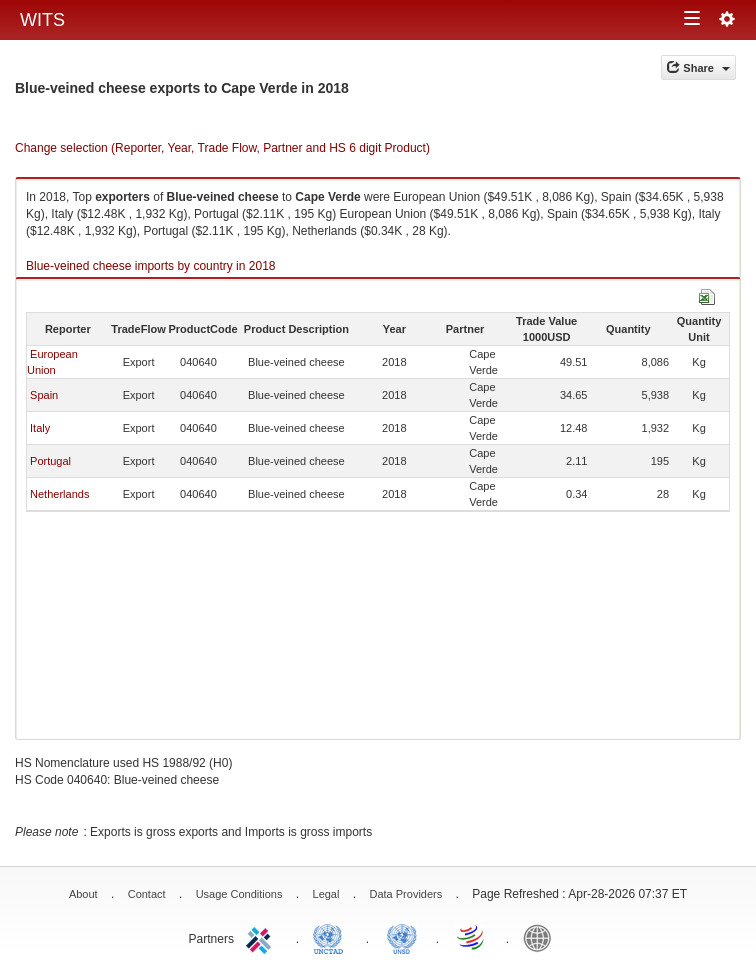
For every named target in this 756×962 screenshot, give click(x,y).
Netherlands (59, 494)
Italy (40, 428)
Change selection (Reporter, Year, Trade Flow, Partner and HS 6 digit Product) (222, 148)
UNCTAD (332, 937)
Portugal (50, 461)
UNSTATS (402, 937)
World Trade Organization (472, 937)
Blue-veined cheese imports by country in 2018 (150, 266)
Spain (44, 395)
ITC (262, 937)
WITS (42, 20)
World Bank (542, 937)
